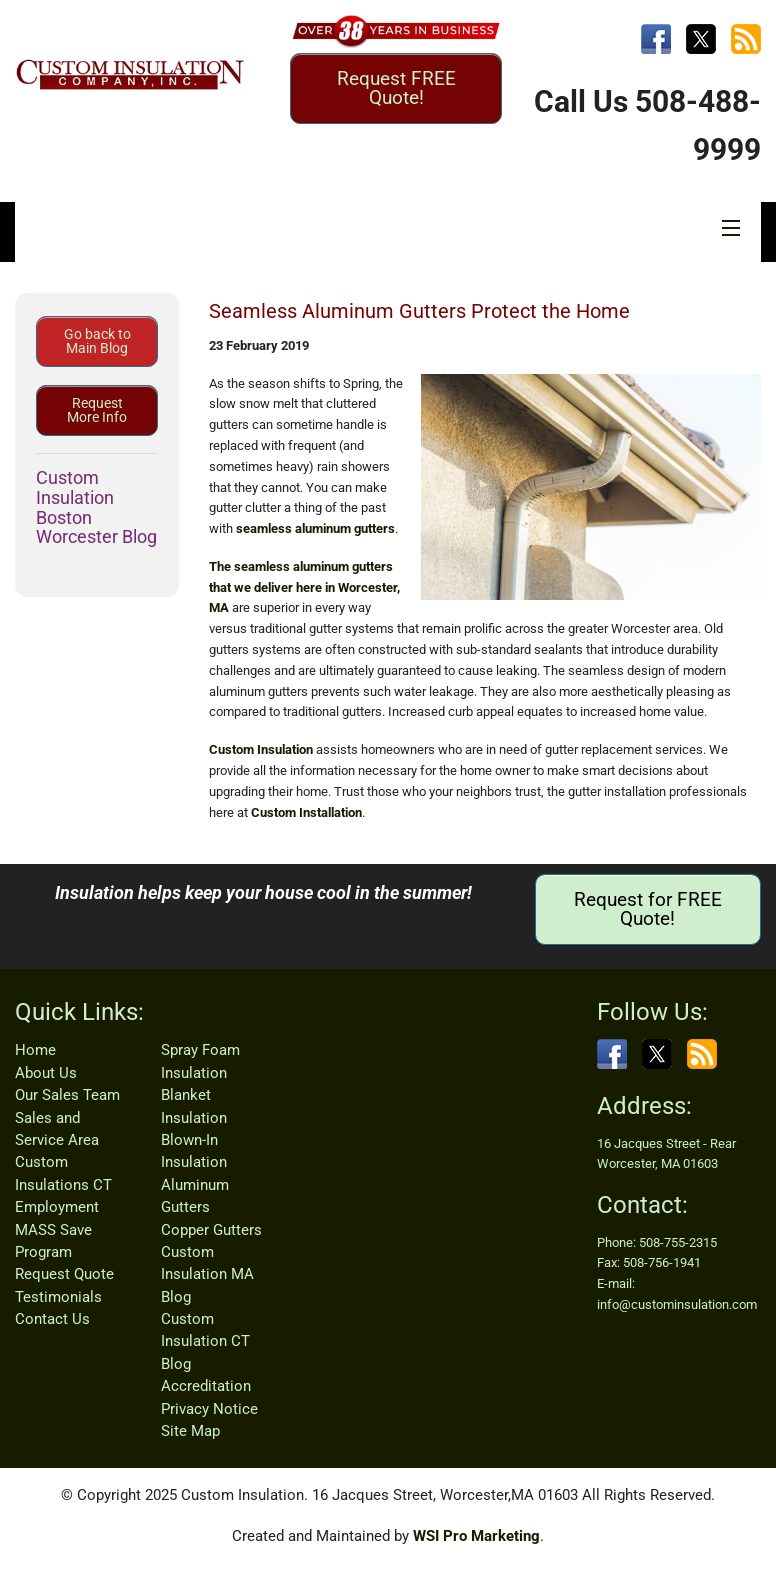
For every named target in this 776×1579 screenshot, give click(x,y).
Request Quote (64, 1274)
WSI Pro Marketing (476, 1536)
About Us (46, 1073)
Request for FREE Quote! (648, 909)
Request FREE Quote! (396, 88)
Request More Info (97, 410)
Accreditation (206, 1386)
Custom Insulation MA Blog (207, 1274)
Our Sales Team (67, 1095)
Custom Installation (306, 812)
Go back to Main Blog (97, 341)
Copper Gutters (211, 1230)
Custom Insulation (261, 749)
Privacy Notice (209, 1409)
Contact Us (52, 1319)
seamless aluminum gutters (315, 528)
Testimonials (58, 1297)
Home (35, 1050)
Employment (57, 1207)
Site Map (190, 1431)
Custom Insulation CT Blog (205, 1341)
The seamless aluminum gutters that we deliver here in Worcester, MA (304, 587)
